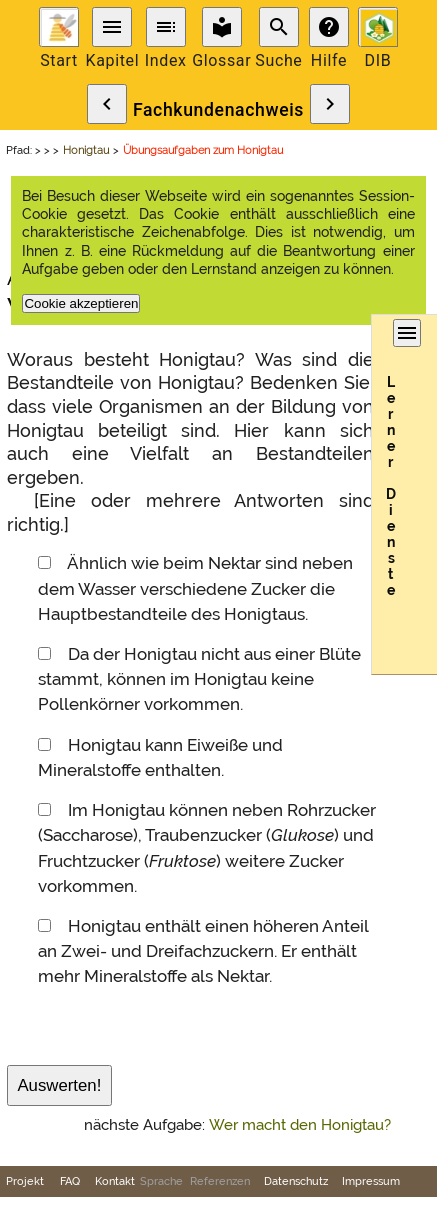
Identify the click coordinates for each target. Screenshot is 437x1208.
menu (112, 27)
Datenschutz (296, 1181)
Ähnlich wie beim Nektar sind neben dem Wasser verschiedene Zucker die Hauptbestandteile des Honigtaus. (195, 588)
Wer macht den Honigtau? (300, 1125)
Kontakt (115, 1181)
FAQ (70, 1181)
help (329, 27)
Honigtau (86, 150)
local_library (222, 27)
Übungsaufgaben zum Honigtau (203, 150)
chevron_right (330, 104)
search (279, 27)
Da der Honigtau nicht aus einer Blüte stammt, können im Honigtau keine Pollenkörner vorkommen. (199, 679)
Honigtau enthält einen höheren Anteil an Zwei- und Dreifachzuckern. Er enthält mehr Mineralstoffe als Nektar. (203, 951)
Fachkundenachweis (218, 110)
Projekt (25, 1181)
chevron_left (107, 104)
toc (166, 27)
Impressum (371, 1181)
